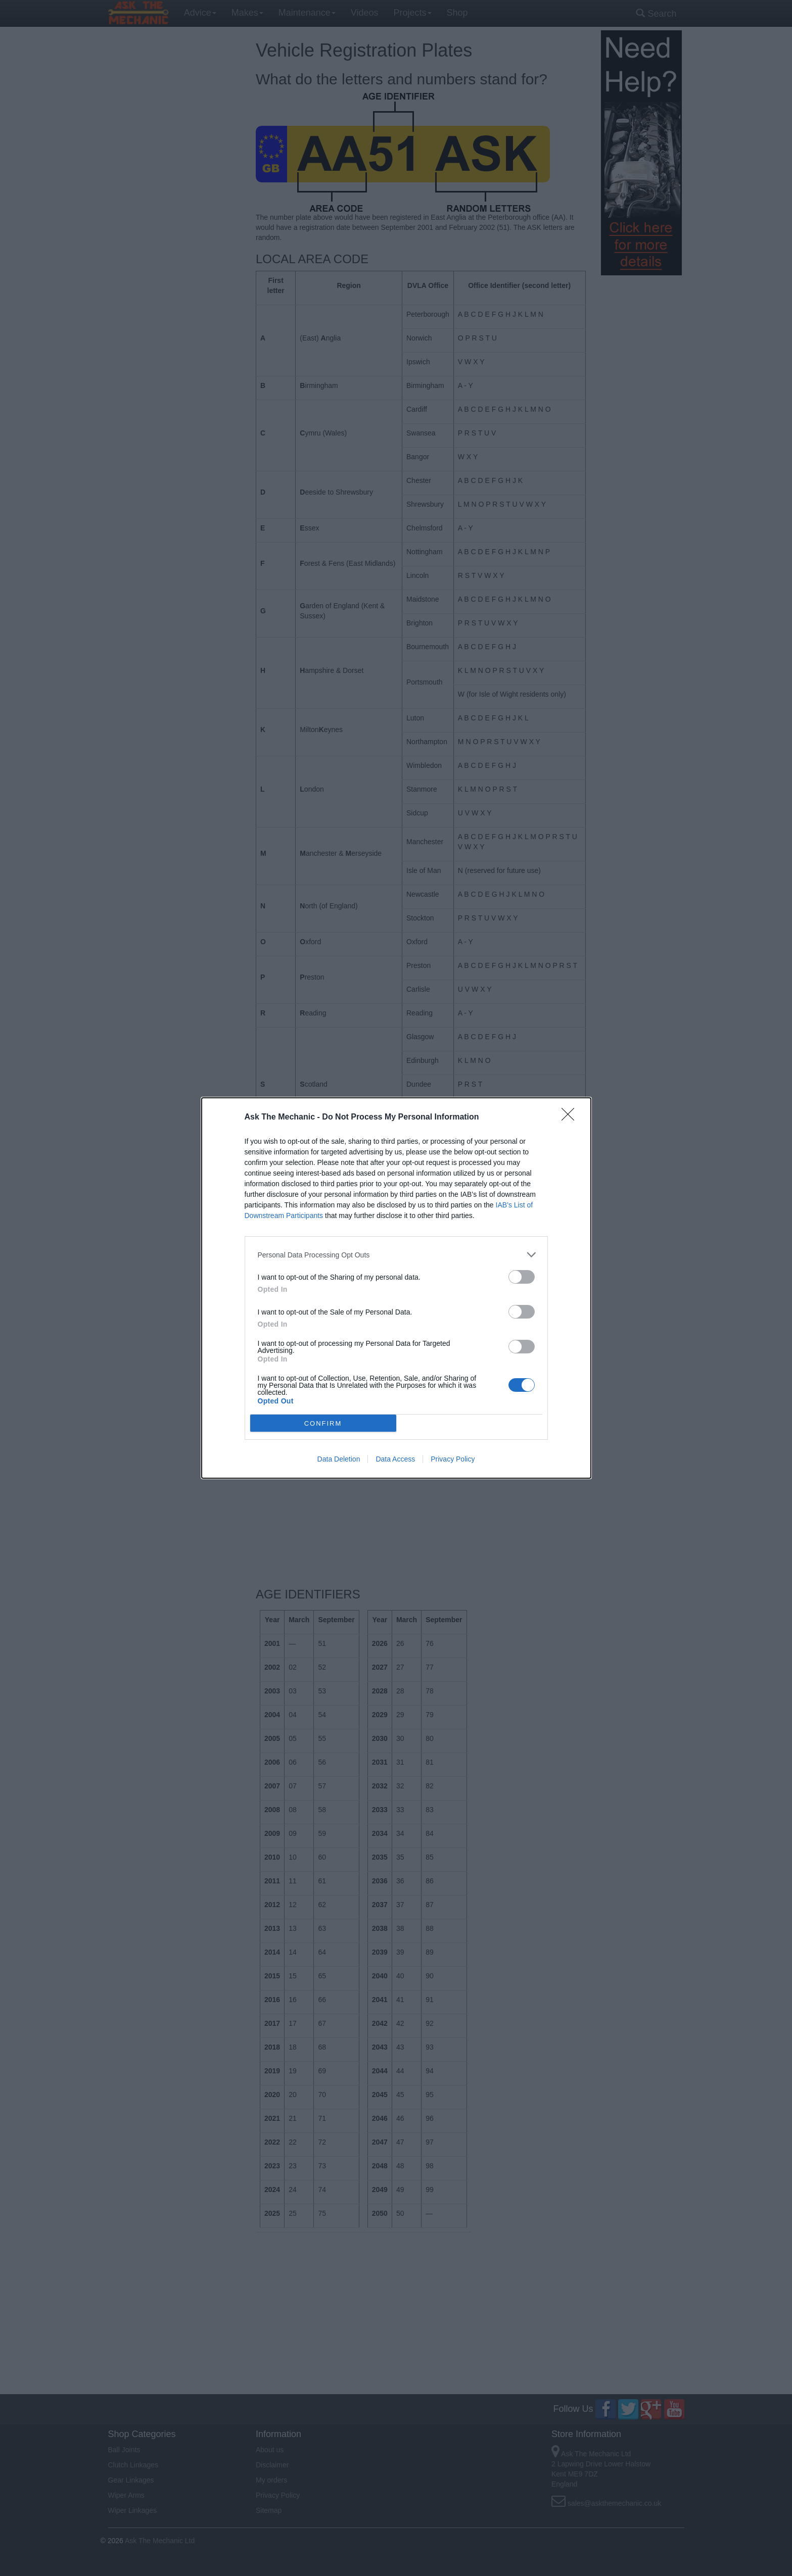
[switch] (521, 1277)
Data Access (395, 1459)
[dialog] (396, 1288)
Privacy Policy (453, 1459)
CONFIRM (323, 1423)
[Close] (571, 1117)
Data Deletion (338, 1459)
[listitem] (396, 1254)
